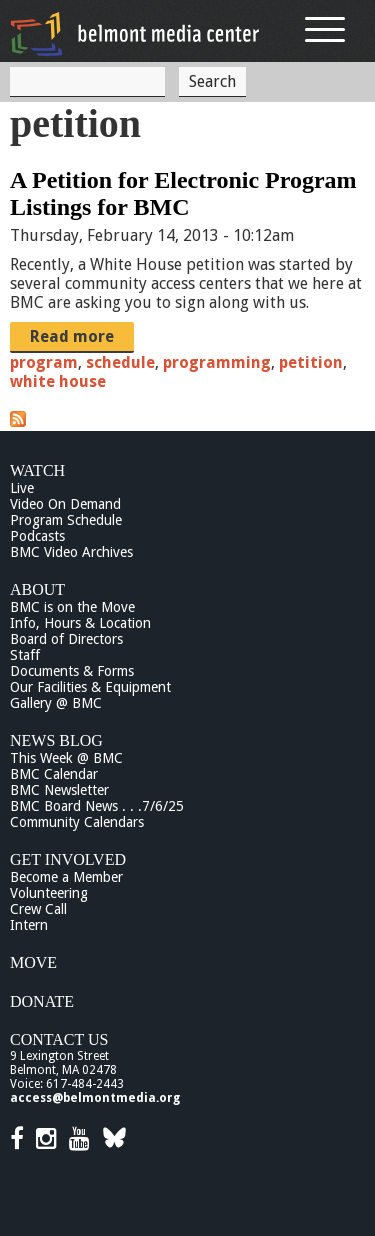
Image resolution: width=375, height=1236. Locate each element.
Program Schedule (66, 520)
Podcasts (37, 536)
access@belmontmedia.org (95, 1098)
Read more (72, 336)
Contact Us (59, 1039)
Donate (42, 1001)
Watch (37, 470)
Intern (29, 925)
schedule (120, 362)
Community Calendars (77, 822)
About (37, 589)
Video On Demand (65, 504)
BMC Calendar (54, 774)
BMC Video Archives (71, 552)
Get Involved (68, 859)
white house (58, 381)
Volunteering (49, 893)
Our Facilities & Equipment (90, 687)
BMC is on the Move (72, 607)
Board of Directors (66, 639)
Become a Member (66, 877)
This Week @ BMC (66, 758)
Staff (25, 655)
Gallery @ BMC (56, 703)
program (44, 362)
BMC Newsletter (59, 790)
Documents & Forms (72, 671)
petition (311, 362)
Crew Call (38, 909)
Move (33, 962)
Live (22, 488)
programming (217, 362)
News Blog (56, 740)
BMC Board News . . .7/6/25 (97, 806)
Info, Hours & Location (80, 623)
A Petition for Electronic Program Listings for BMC (183, 193)
